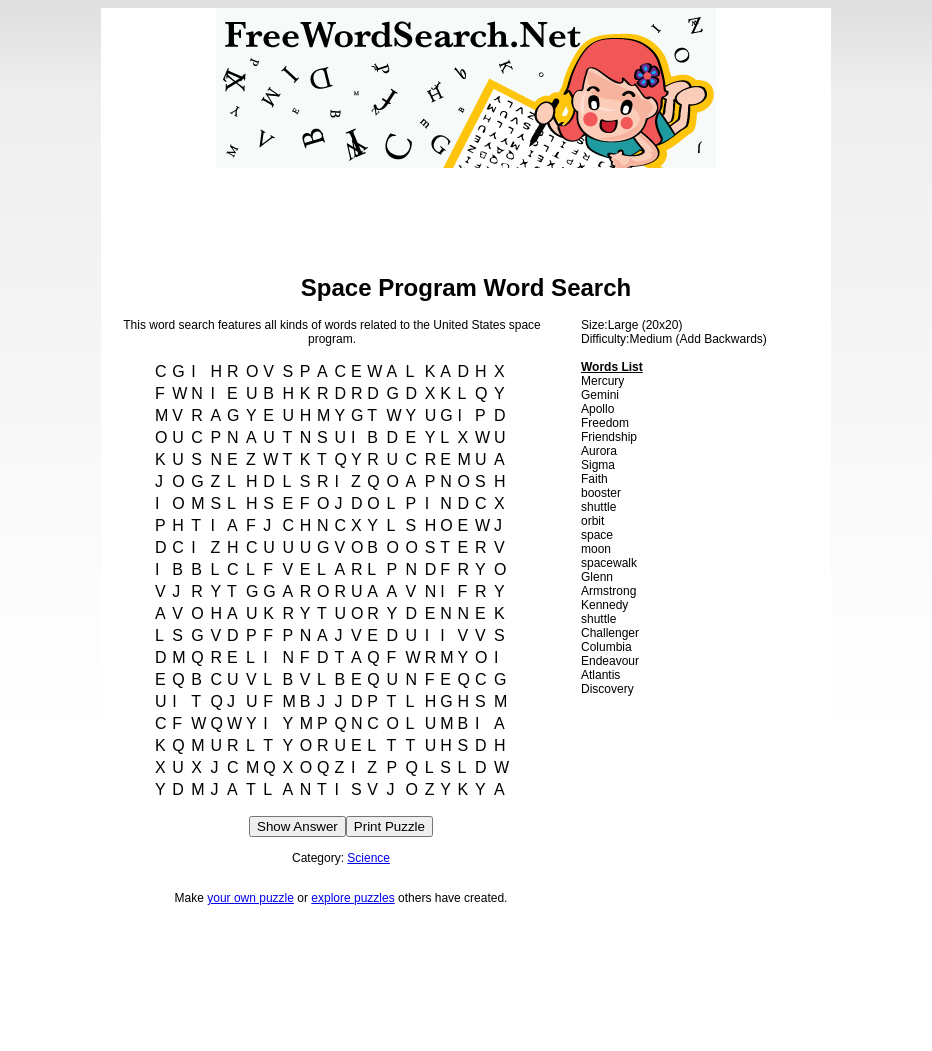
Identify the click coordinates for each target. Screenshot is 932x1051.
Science (368, 858)
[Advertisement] (466, 213)
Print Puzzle (389, 826)
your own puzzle (250, 898)
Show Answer (297, 826)
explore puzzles (352, 898)
